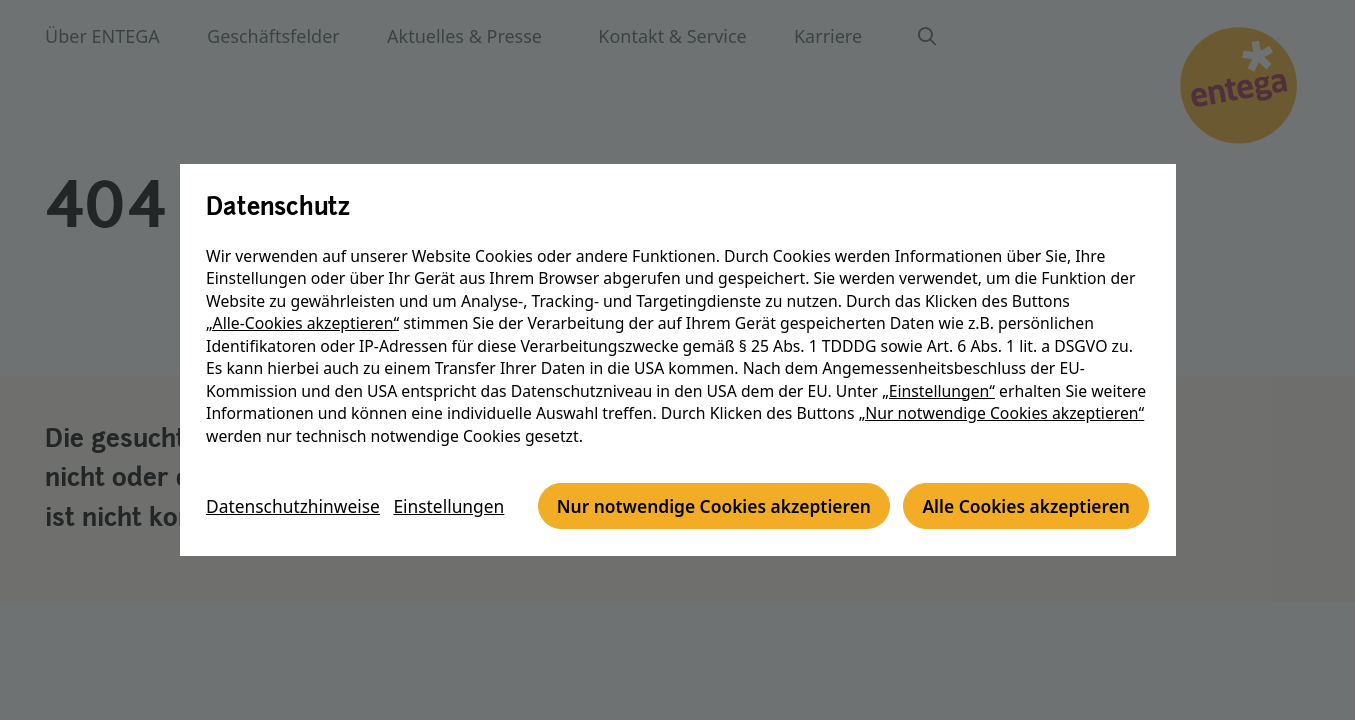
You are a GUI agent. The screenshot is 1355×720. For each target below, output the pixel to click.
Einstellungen (457, 474)
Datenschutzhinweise (297, 474)
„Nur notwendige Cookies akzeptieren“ (1002, 391)
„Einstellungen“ (939, 368)
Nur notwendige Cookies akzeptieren (388, 529)
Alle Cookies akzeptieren (709, 529)
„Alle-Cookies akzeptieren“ (303, 301)
